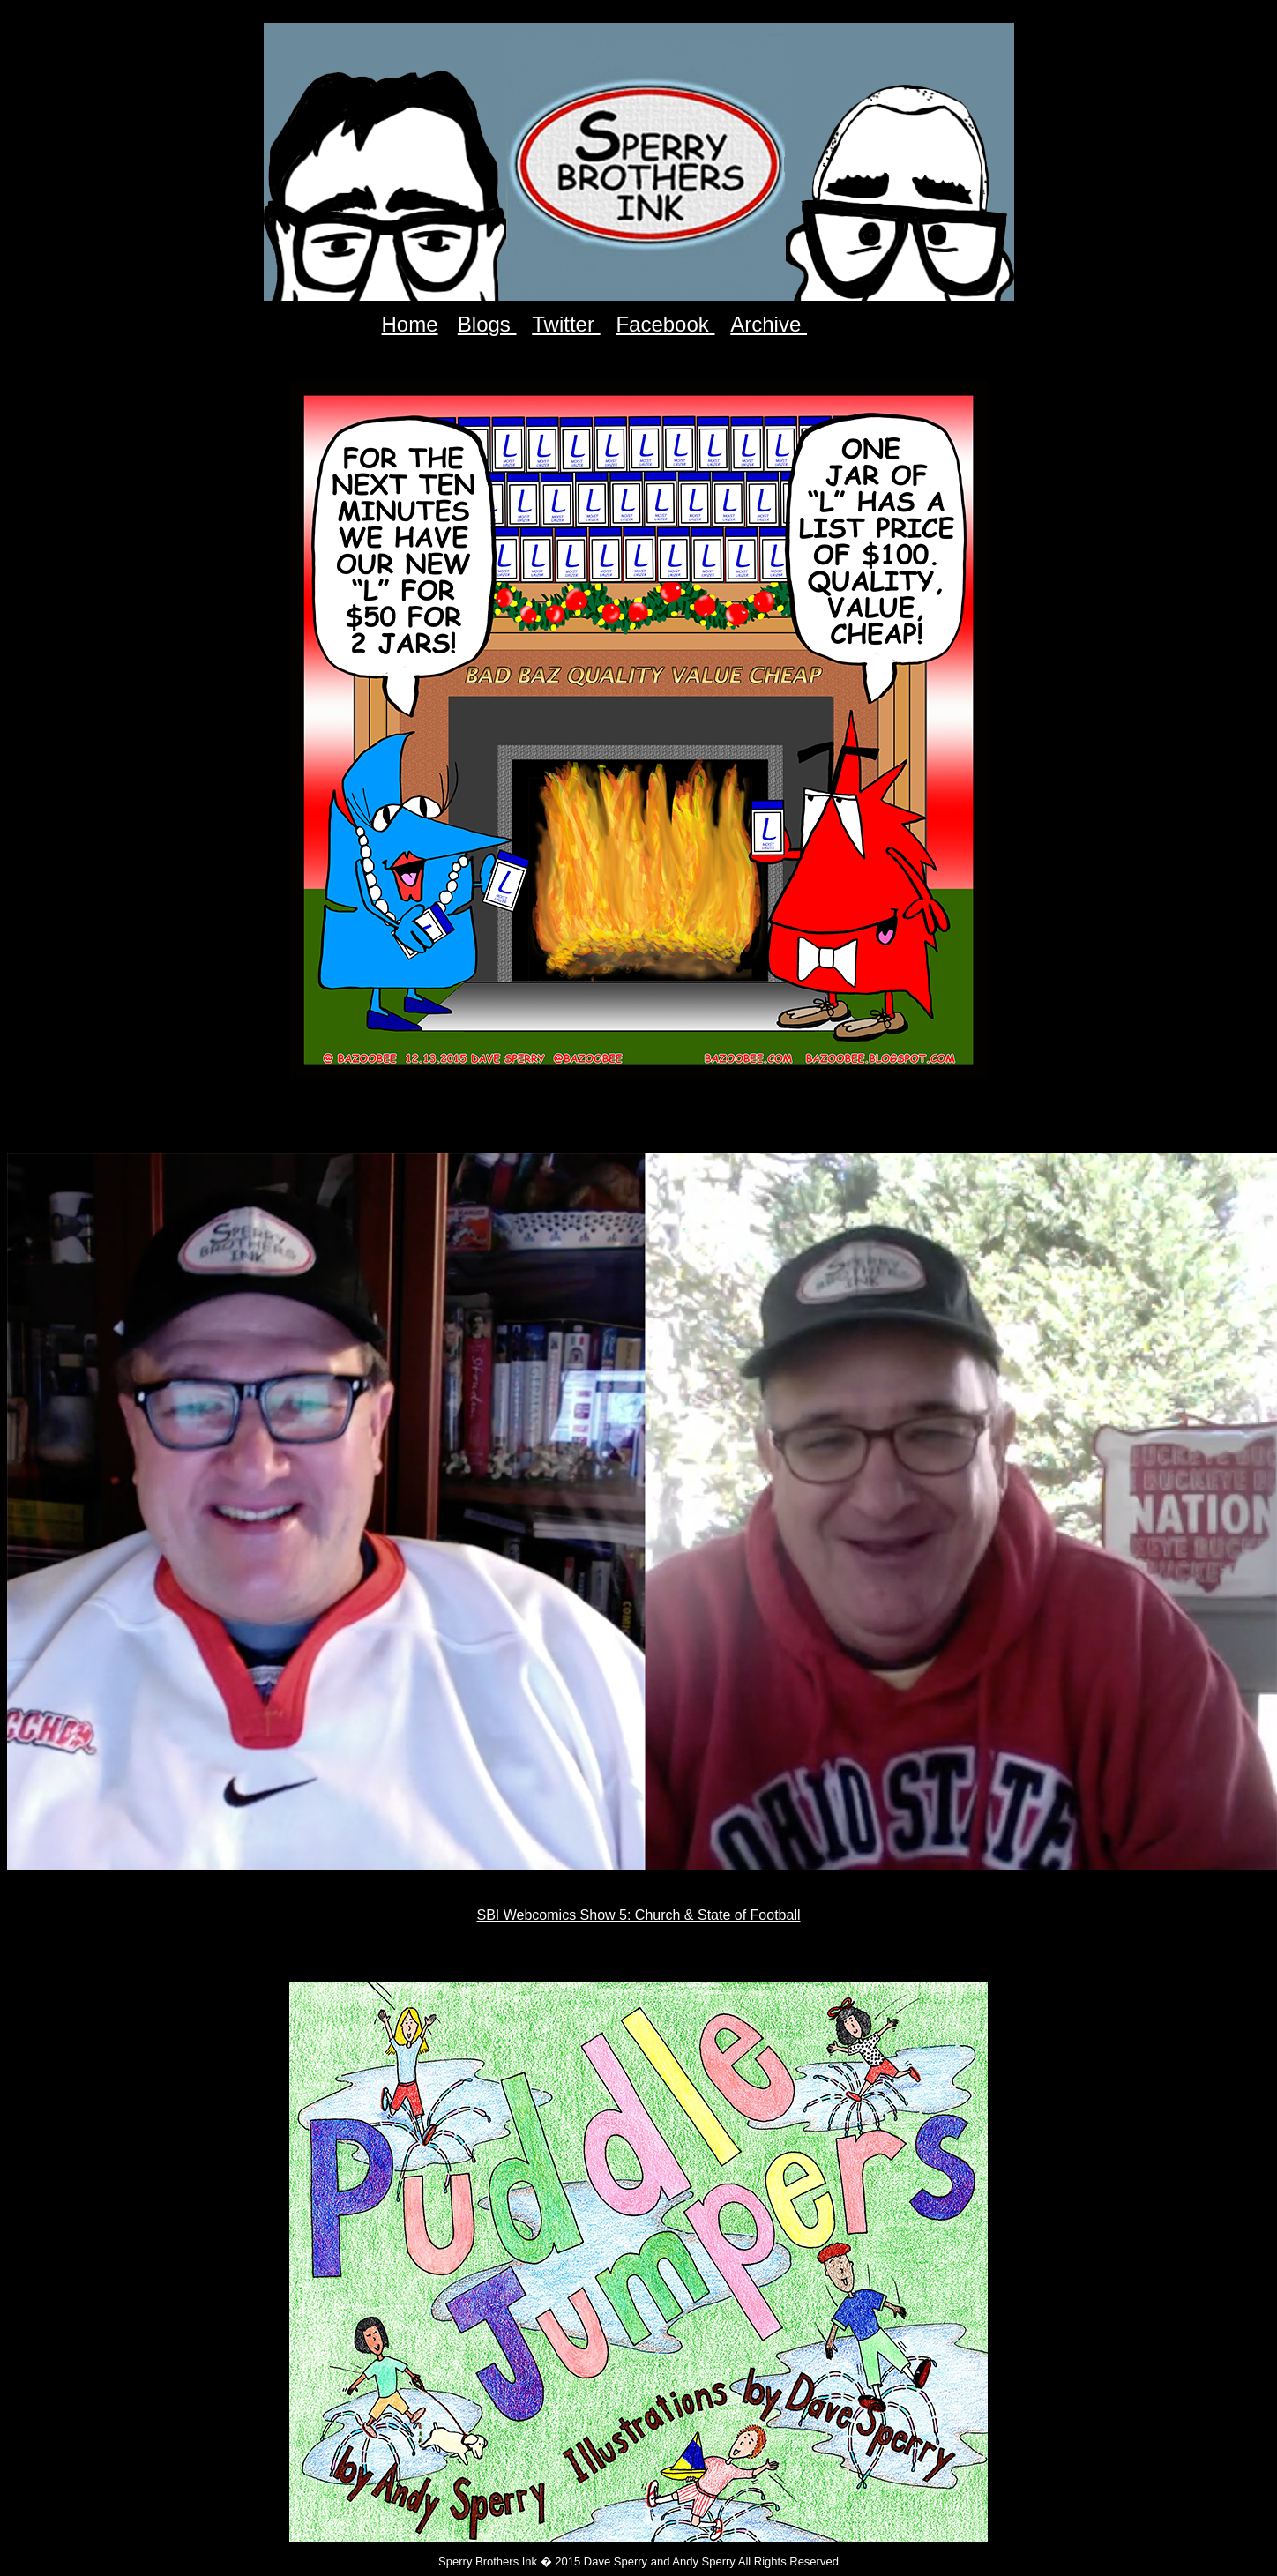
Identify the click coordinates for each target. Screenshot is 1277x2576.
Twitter (566, 324)
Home (410, 324)
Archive (768, 324)
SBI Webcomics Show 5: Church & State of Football (639, 1915)
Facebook (665, 324)
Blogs (487, 324)
